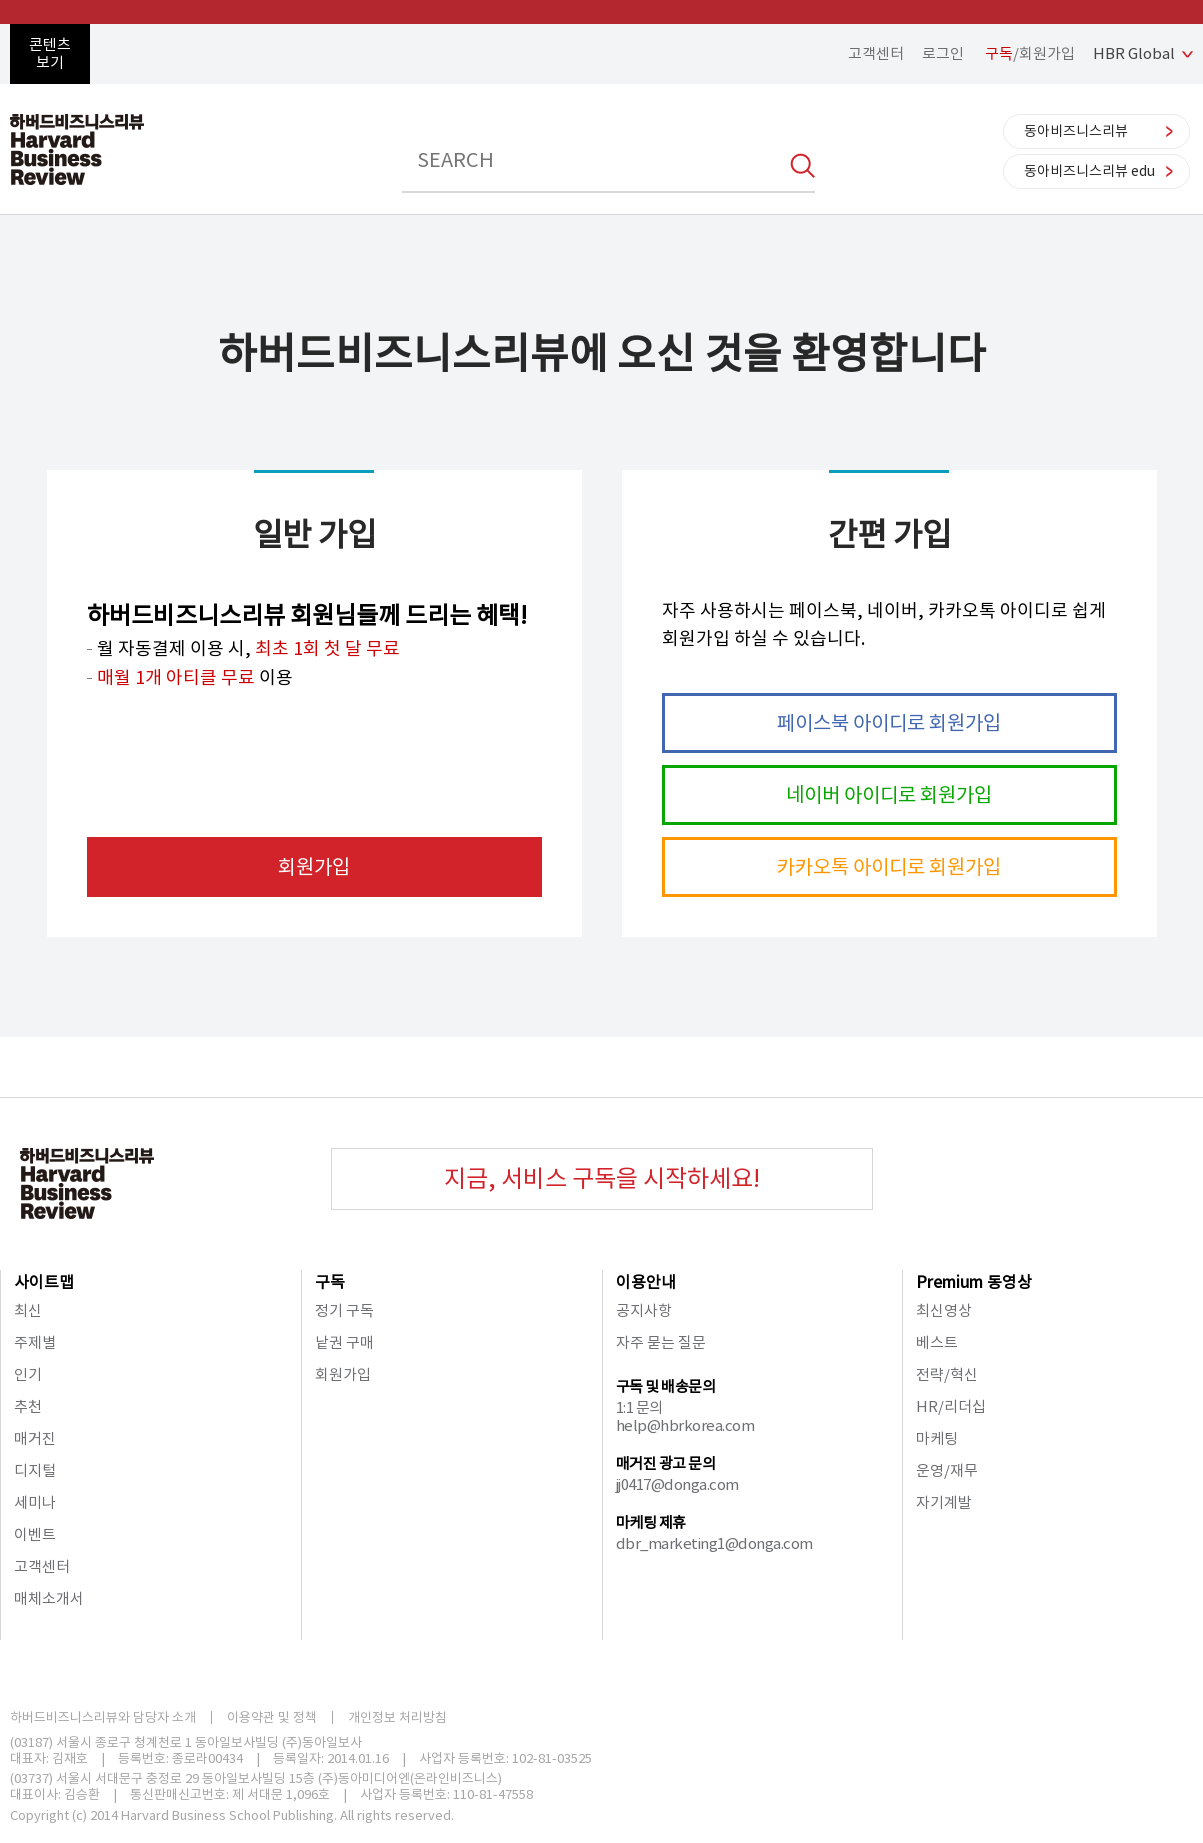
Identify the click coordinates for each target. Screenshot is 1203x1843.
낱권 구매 (344, 1342)
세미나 (35, 1502)
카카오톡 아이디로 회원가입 (889, 867)
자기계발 (944, 1502)
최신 (28, 1310)
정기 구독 (344, 1310)
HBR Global (1134, 53)
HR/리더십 (951, 1406)
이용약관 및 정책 (272, 1717)
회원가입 (314, 867)
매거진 (35, 1438)
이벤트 (35, 1534)
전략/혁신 (947, 1374)
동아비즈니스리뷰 (1076, 131)
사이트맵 (44, 1282)
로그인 (943, 53)
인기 (28, 1374)
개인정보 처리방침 (397, 1717)
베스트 (937, 1342)
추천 (28, 1406)
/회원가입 (1030, 53)
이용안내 (646, 1282)
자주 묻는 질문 (661, 1342)
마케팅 (937, 1438)
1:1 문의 (639, 1407)
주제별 (35, 1342)
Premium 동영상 (974, 1282)
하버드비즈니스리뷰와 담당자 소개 (103, 1717)
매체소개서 (49, 1598)
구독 (330, 1282)
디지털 (35, 1470)
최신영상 (944, 1310)
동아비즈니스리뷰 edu (1089, 171)
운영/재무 (947, 1470)
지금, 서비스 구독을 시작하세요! (602, 1178)
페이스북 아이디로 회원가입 (889, 723)
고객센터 (876, 53)
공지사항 (644, 1310)
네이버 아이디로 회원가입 (889, 795)
